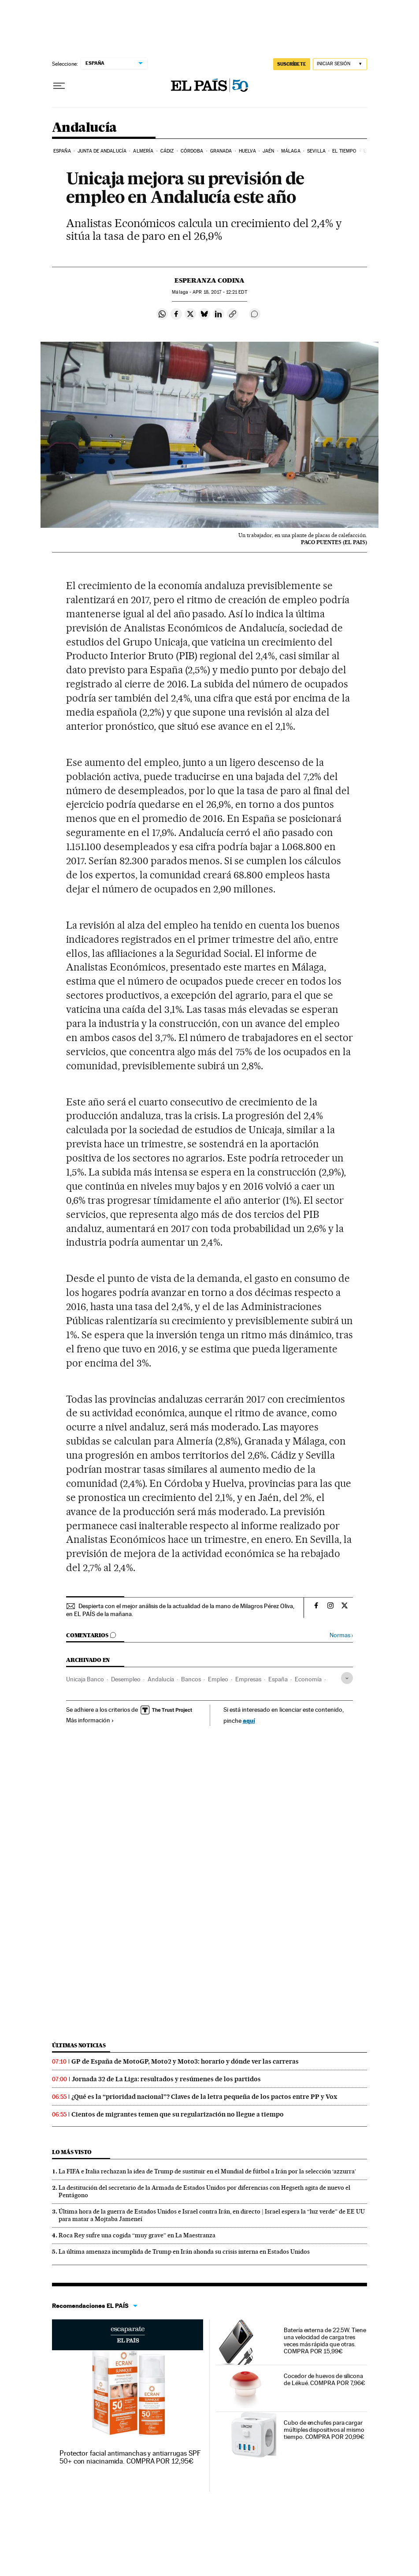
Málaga (290, 151)
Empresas (248, 1679)
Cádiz (167, 151)
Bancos (191, 1679)
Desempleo (126, 1679)
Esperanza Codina (209, 280)
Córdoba (192, 151)
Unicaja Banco (85, 1679)
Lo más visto (72, 2152)
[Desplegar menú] (59, 86)
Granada (221, 151)
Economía (308, 1679)
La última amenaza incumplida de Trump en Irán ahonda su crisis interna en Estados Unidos (184, 2251)
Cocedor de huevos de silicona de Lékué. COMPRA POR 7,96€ (324, 2379)
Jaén (268, 151)
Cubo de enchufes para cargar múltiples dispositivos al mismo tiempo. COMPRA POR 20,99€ (324, 2429)
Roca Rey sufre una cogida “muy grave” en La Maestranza (137, 2235)
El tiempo (344, 151)
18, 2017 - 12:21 (220, 292)
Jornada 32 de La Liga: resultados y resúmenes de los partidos (166, 2079)
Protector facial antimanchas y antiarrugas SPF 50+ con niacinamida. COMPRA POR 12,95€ (130, 2457)
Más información (90, 1720)
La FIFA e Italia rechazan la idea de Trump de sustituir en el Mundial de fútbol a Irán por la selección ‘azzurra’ (207, 2171)
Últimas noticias (79, 2045)
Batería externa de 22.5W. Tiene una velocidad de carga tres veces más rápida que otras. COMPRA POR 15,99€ (325, 2340)
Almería (143, 151)
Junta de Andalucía (102, 151)
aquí (249, 1720)
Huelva (247, 151)
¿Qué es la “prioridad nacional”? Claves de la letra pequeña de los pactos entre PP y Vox (204, 2097)
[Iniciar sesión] (340, 64)
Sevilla (316, 151)
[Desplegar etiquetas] (347, 1678)
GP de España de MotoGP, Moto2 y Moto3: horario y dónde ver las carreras (185, 2061)
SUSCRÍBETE (291, 64)
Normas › (341, 1635)
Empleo (218, 1679)
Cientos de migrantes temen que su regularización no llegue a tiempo (177, 2114)
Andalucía (84, 128)
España (62, 151)
